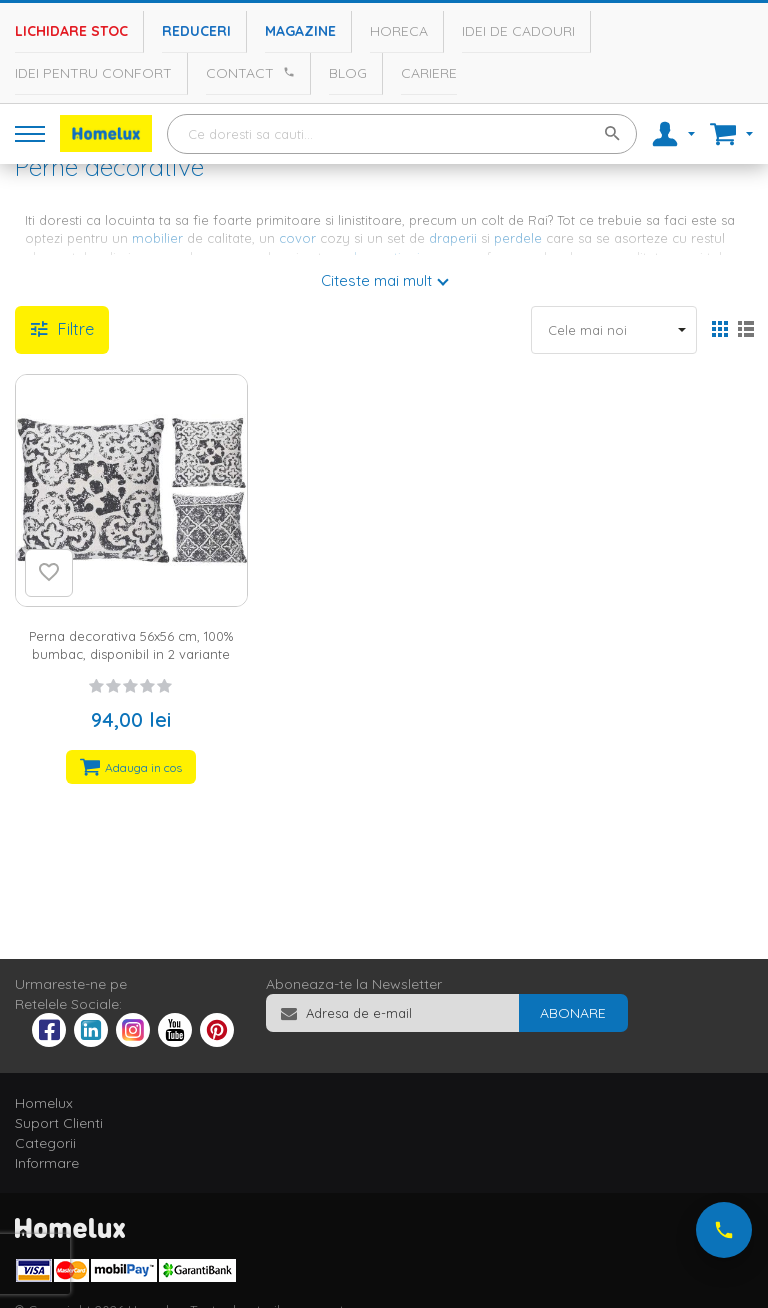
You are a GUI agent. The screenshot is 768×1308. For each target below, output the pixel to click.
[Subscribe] (573, 1013)
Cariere (429, 73)
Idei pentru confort (93, 73)
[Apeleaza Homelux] (286, 72)
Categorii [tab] (45, 1143)
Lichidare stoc (71, 31)
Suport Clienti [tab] (59, 1123)
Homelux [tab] (44, 1103)
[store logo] (106, 133)
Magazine (300, 31)
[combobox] (402, 134)
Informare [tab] (47, 1163)
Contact (240, 73)
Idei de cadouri (518, 31)
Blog (348, 73)
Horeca (399, 31)
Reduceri (196, 31)
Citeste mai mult (376, 280)
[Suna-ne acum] (724, 1230)
